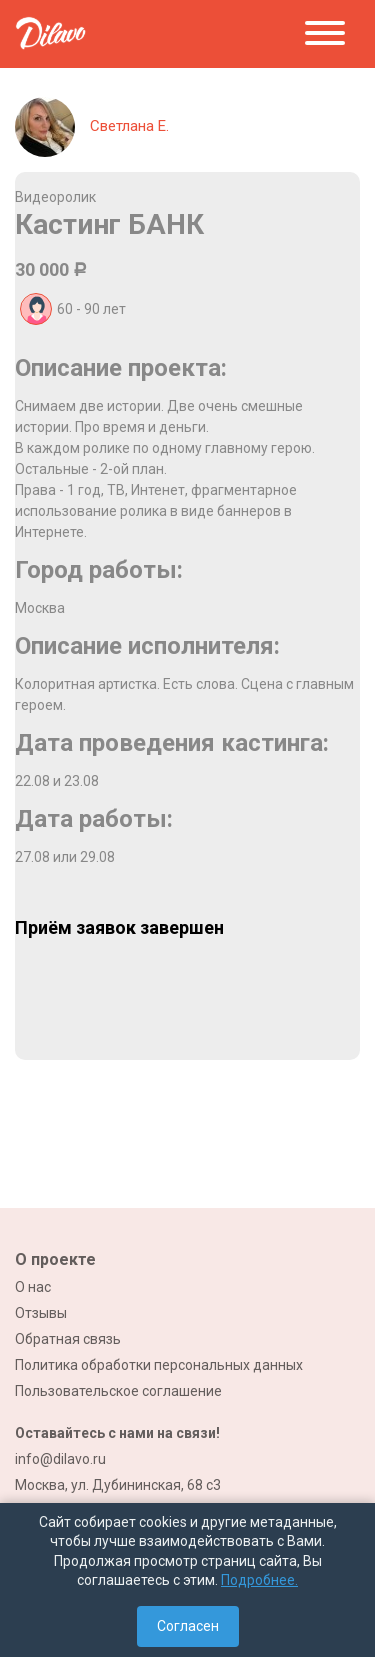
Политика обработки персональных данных (159, 1365)
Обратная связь (68, 1339)
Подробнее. (259, 1580)
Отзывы (41, 1313)
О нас (33, 1287)
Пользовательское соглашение (118, 1391)
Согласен (188, 1626)
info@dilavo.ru (60, 1459)
